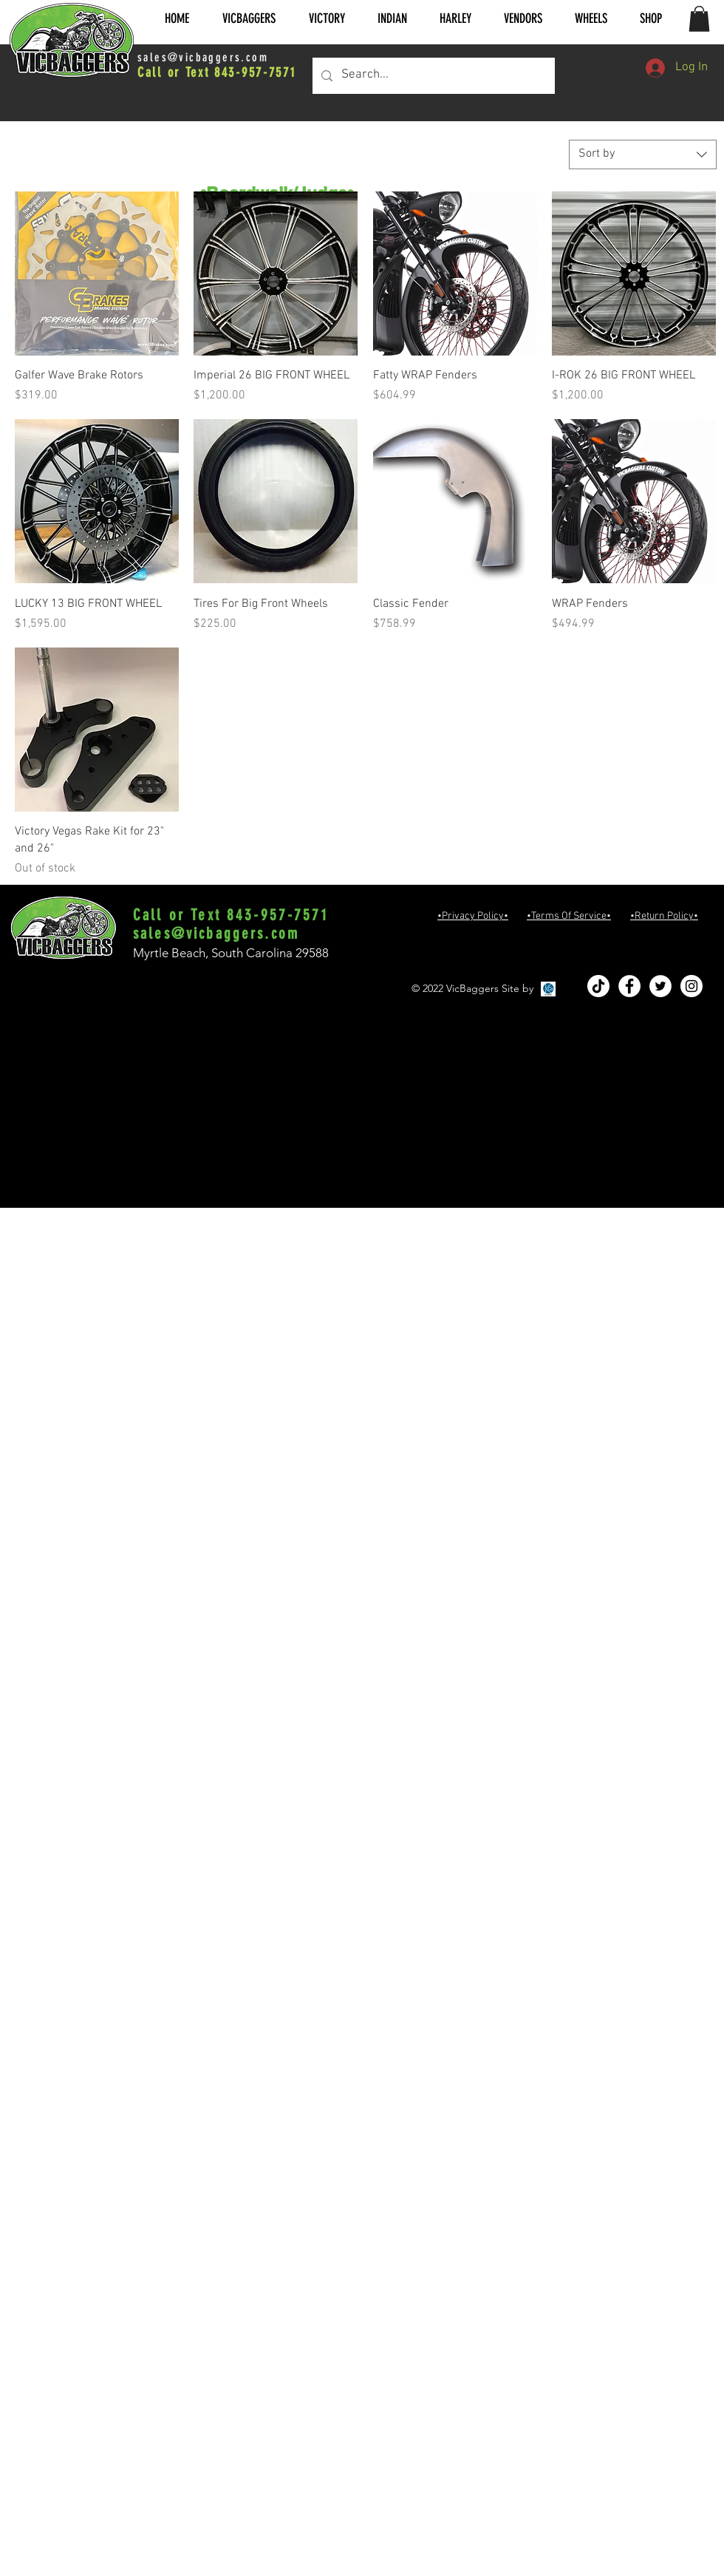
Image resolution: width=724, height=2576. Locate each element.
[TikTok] (598, 986)
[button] (248, 19)
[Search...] (432, 76)
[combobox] (643, 154)
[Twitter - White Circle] (660, 986)
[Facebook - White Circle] (629, 986)
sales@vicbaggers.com (202, 57)
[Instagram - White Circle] (691, 986)
